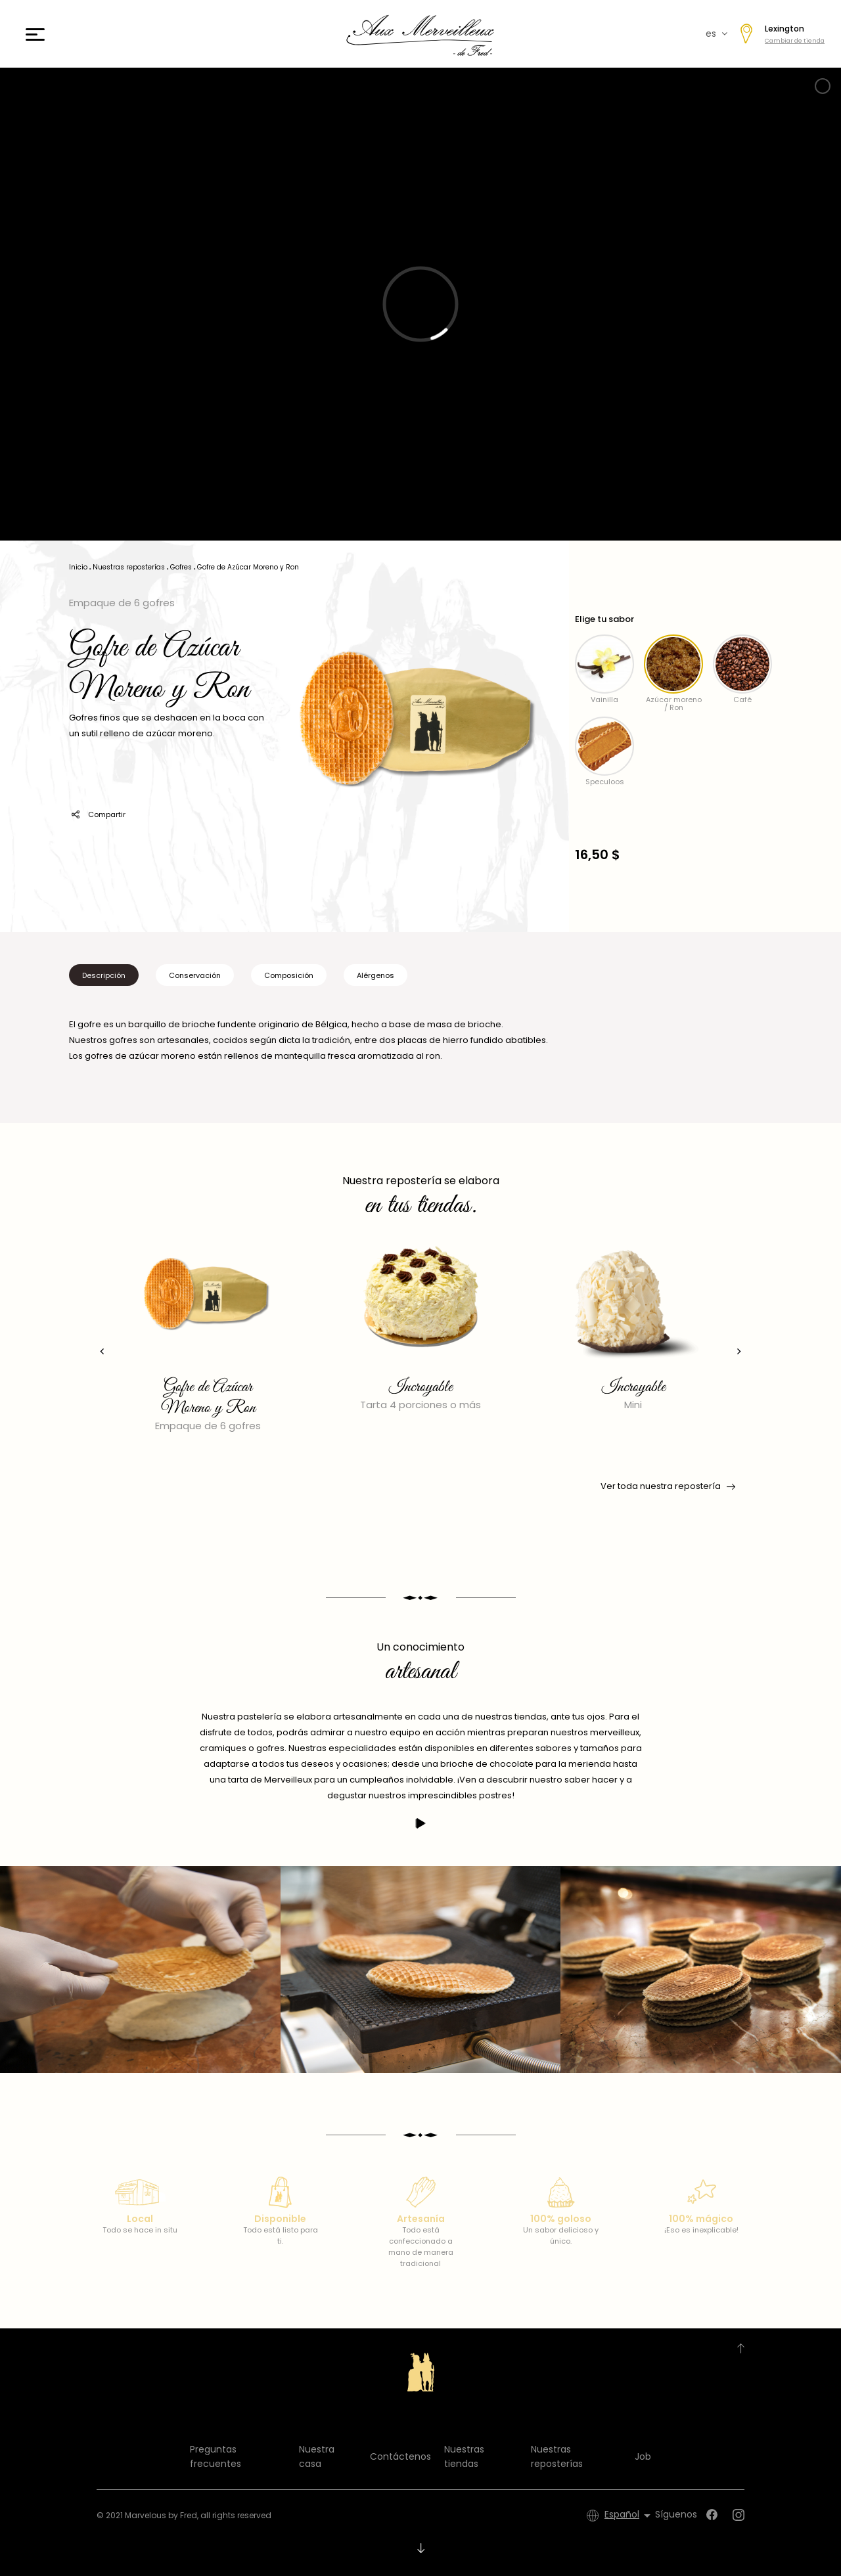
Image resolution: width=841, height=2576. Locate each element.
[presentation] (102, 1351)
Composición (288, 975)
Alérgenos (375, 975)
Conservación (195, 975)
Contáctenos (400, 2456)
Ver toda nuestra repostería (667, 1486)
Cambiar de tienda (795, 41)
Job (643, 2456)
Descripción (103, 975)
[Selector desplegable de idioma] (629, 2515)
